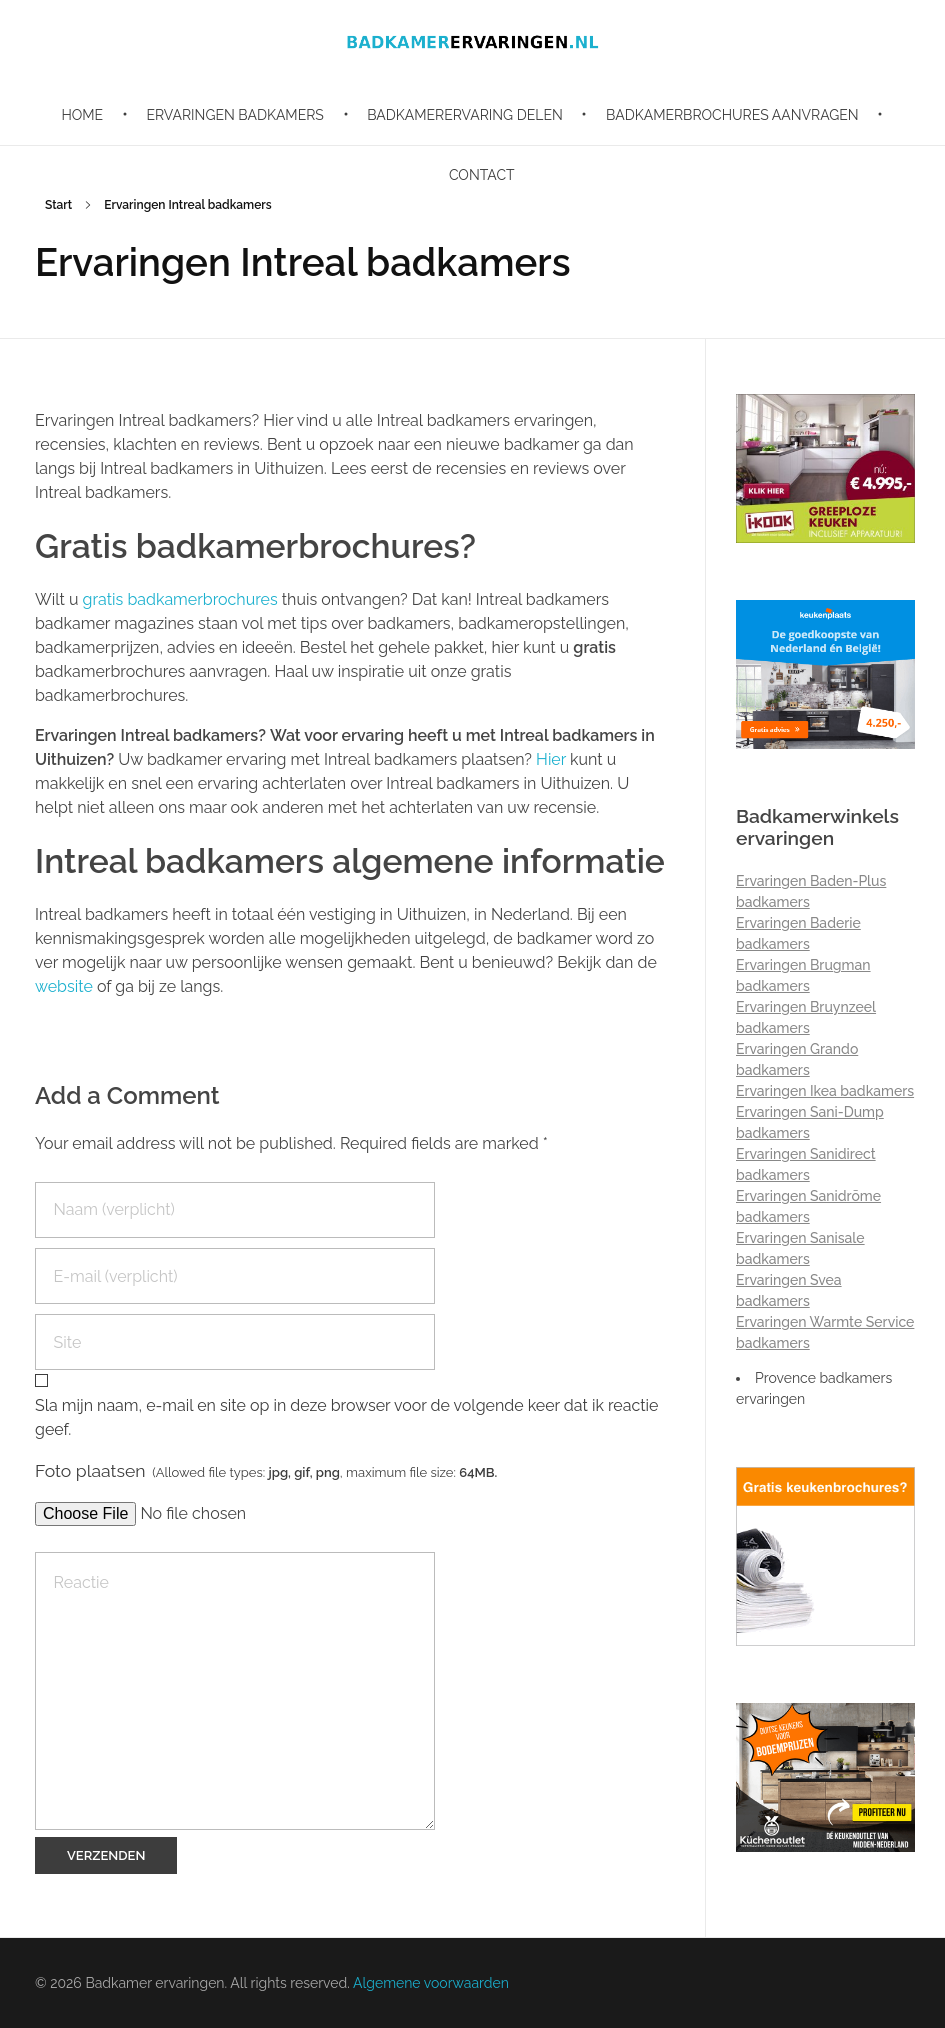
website (64, 986)
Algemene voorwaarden (431, 1983)
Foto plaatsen (266, 1470)
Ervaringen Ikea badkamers (825, 1091)
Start (58, 205)
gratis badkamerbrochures (182, 599)
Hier (551, 759)
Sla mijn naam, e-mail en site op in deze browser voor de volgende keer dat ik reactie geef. (346, 1417)
